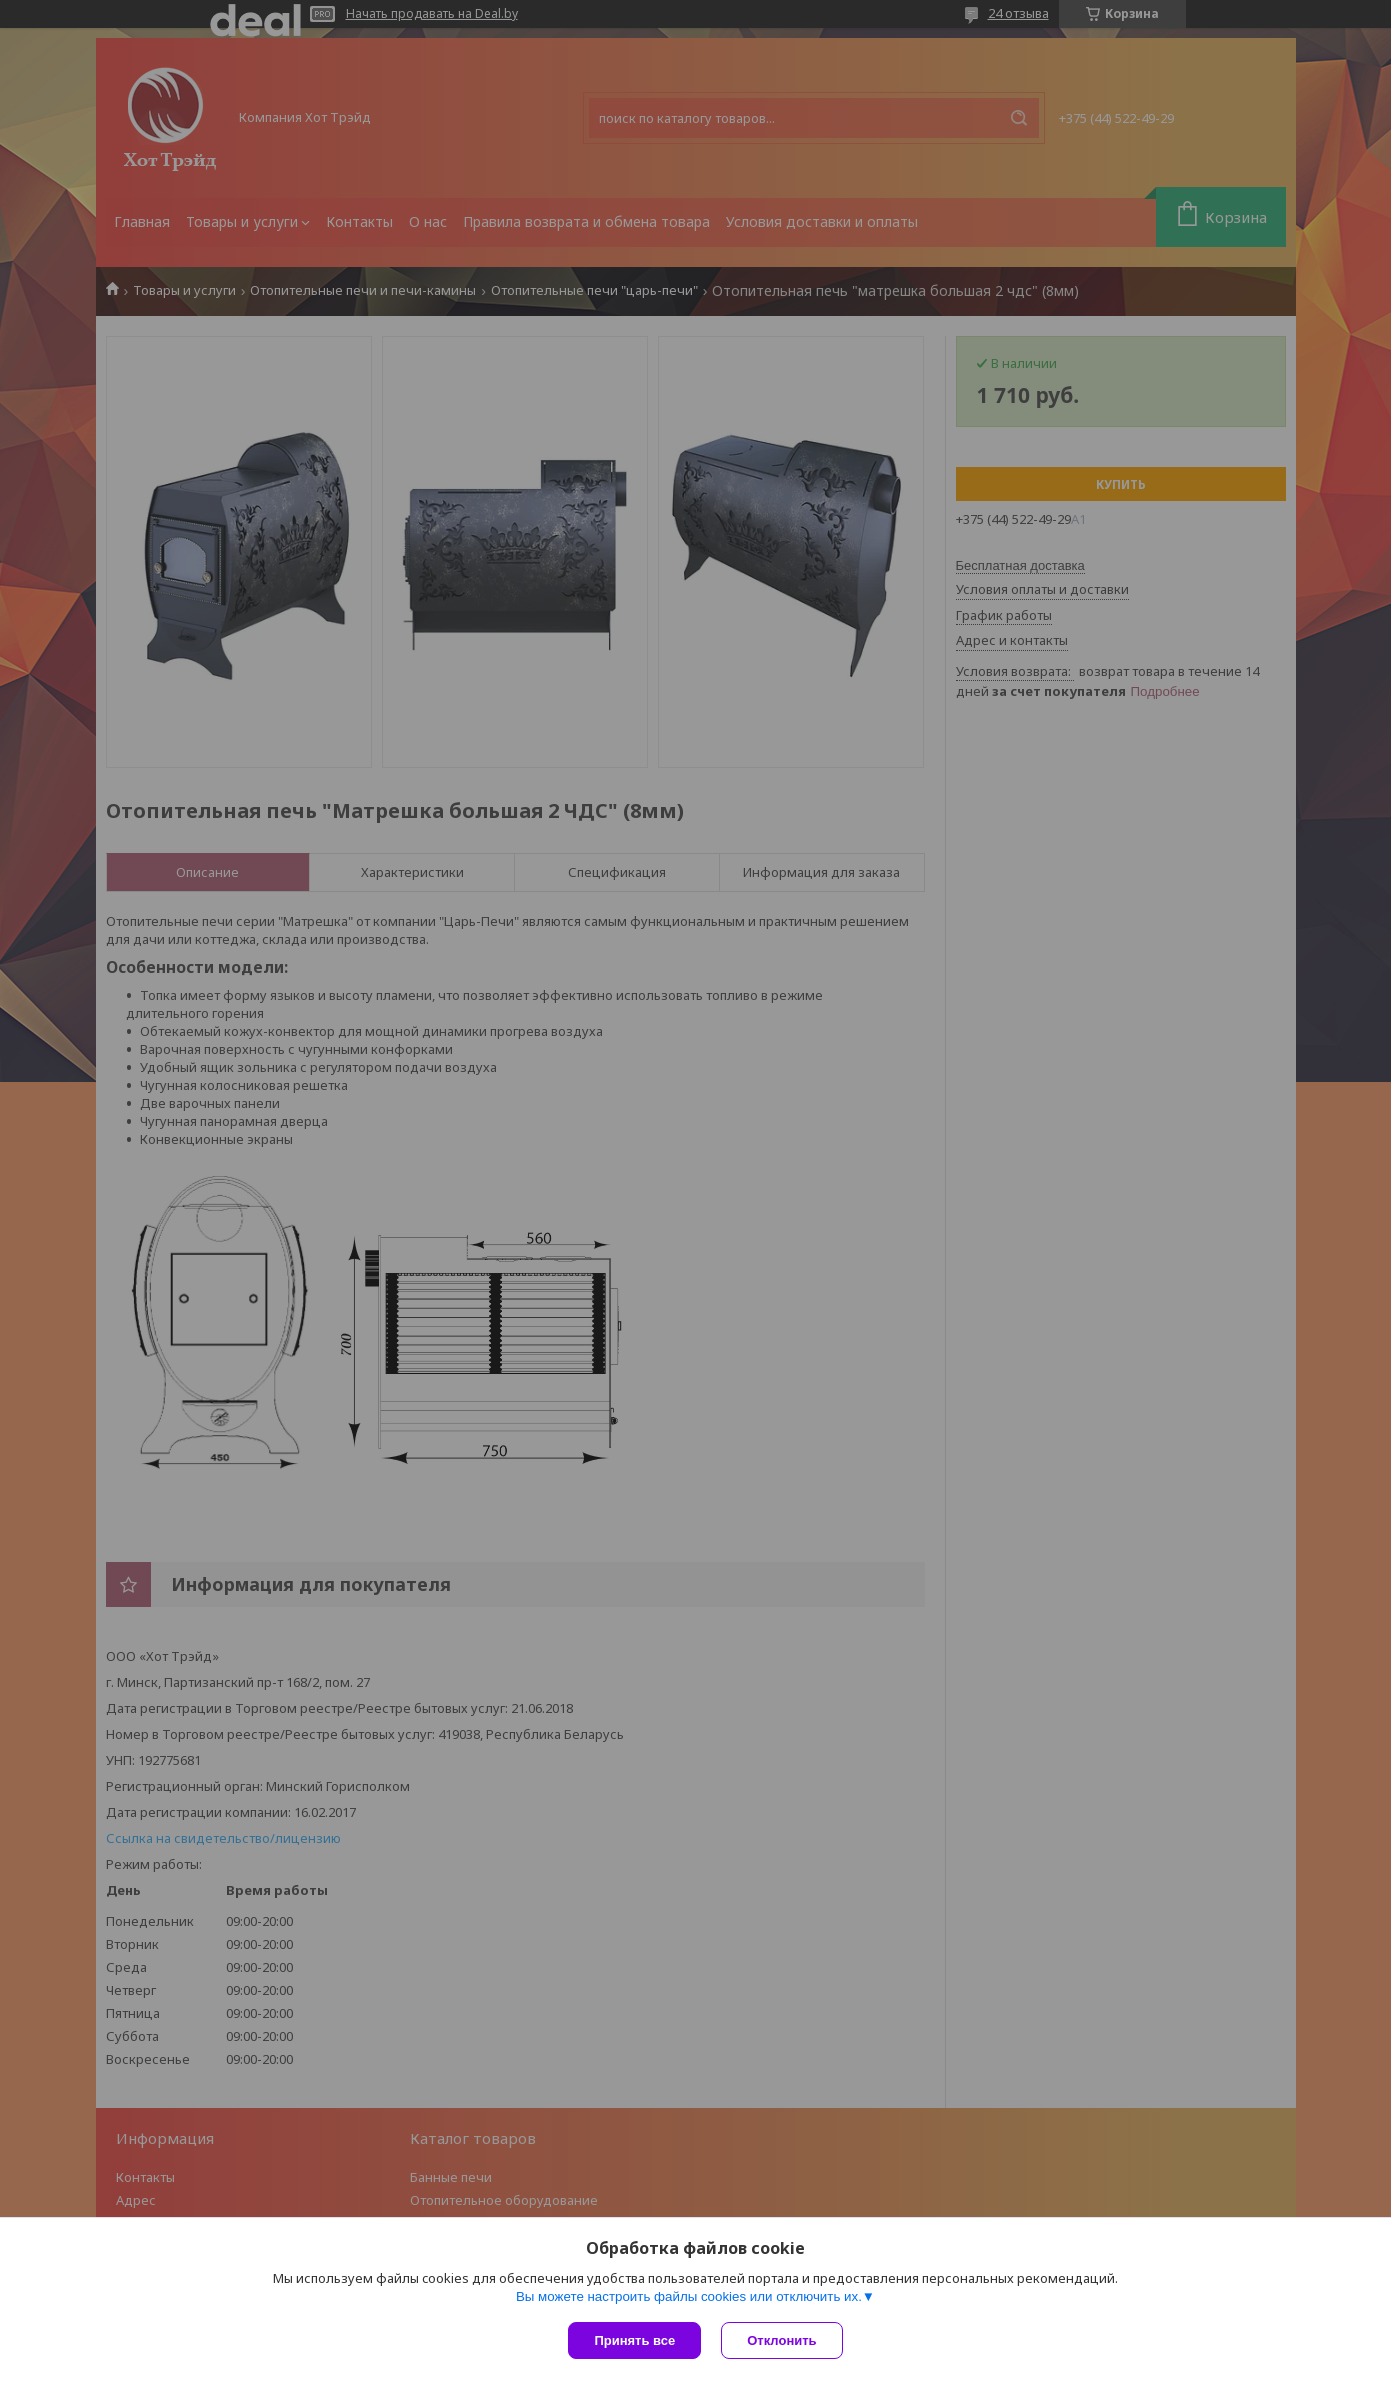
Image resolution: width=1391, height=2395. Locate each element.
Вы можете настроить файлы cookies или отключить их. (689, 2296)
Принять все (634, 2340)
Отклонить (781, 2340)
